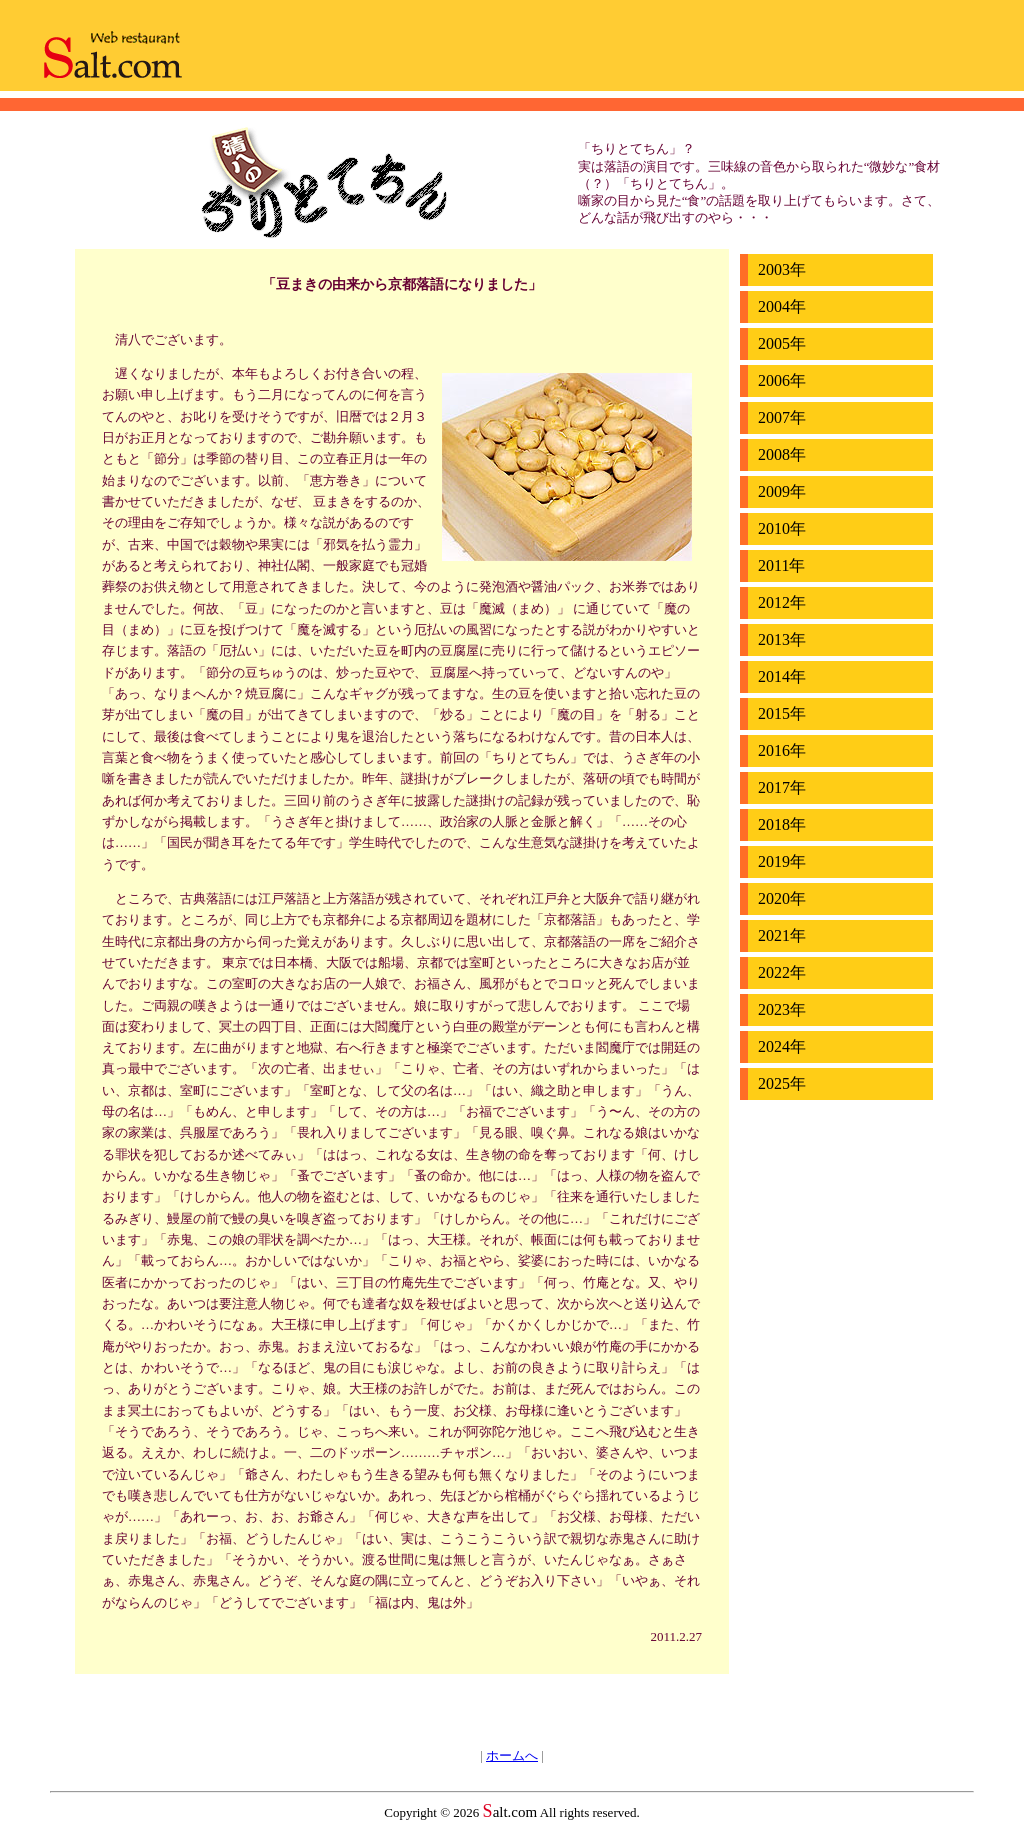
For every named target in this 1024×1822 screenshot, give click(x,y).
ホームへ (512, 1755)
